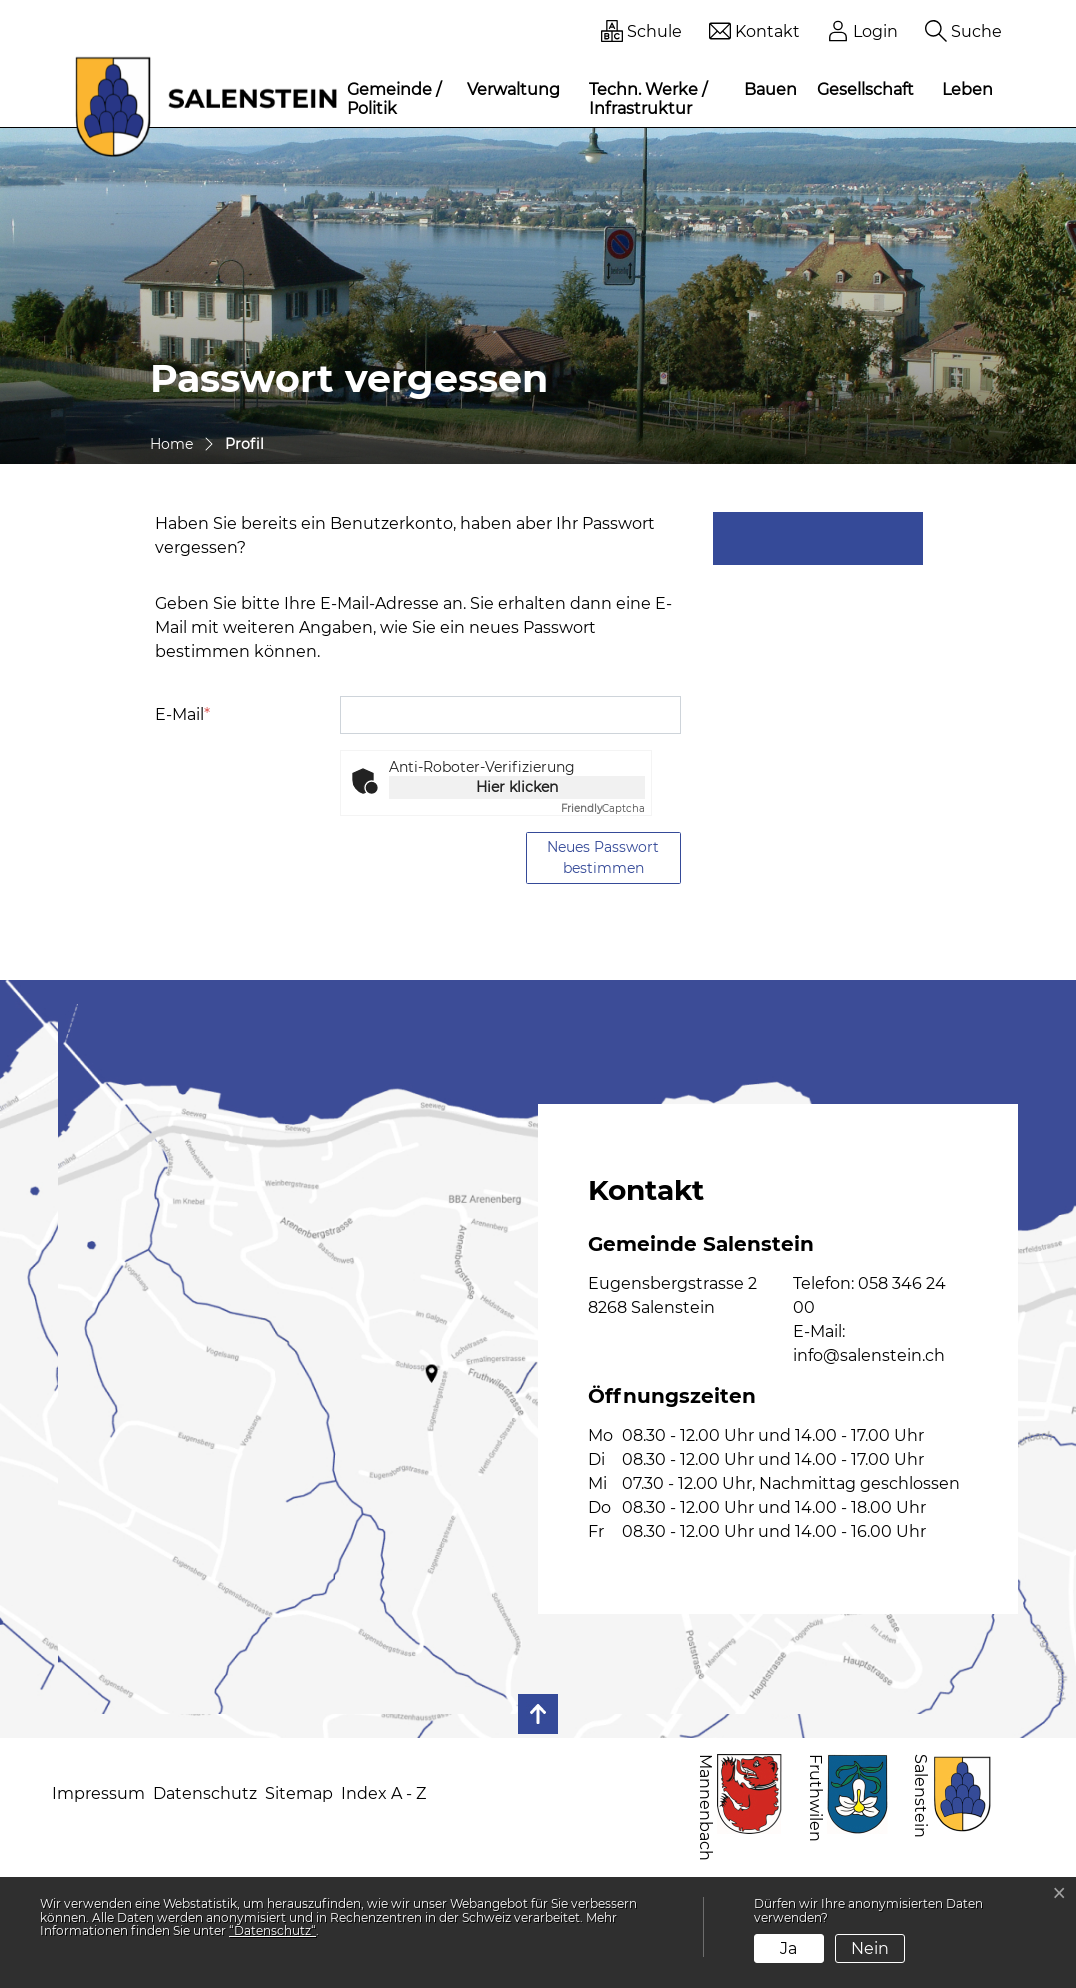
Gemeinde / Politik (394, 99)
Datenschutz (205, 1793)
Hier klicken (517, 787)
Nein (870, 1948)
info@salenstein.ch (869, 1355)
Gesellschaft (865, 89)
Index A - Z (383, 1793)
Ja (788, 1948)
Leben (967, 89)
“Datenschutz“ (272, 1930)
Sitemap (299, 1793)
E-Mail (182, 714)
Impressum (98, 1793)
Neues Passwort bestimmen (603, 857)
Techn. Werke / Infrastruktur (648, 99)
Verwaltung (513, 89)
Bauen (770, 89)
